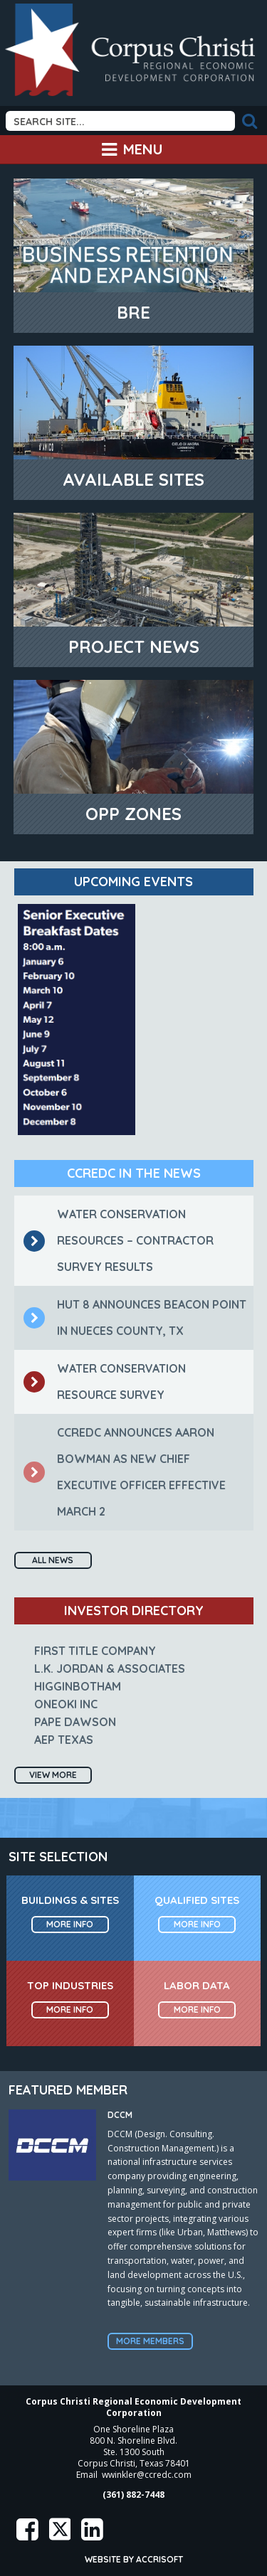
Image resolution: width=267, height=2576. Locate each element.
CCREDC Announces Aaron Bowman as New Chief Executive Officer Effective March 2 (124, 1471)
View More (53, 1774)
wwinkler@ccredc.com (147, 2475)
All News (52, 1560)
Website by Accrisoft (134, 2559)
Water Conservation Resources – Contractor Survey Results (118, 1240)
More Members (150, 2341)
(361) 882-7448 (133, 2495)
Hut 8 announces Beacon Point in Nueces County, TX (134, 1317)
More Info (69, 1924)
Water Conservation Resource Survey (104, 1381)
